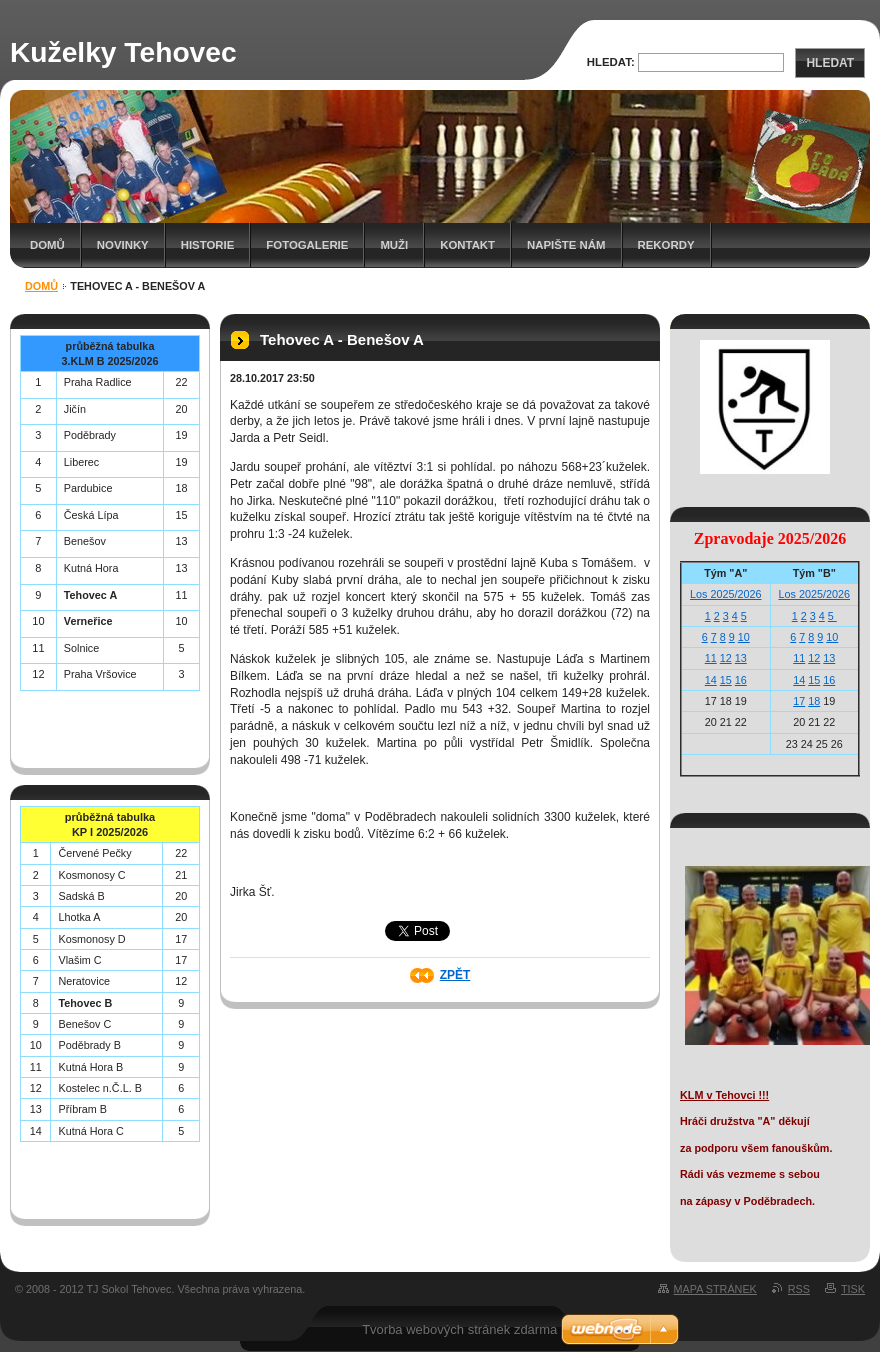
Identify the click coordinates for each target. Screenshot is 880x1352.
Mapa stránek (715, 1289)
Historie (208, 245)
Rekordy (666, 245)
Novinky (123, 245)
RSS (799, 1289)
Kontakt (467, 245)
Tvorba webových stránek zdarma (459, 1329)
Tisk (853, 1289)
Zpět (455, 975)
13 (741, 658)
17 (799, 701)
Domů (47, 245)
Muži (394, 245)
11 (711, 658)
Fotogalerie (307, 245)
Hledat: (611, 62)
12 (726, 658)
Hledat (830, 63)
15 (726, 680)
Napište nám (566, 245)
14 (711, 680)
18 (814, 701)
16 (741, 680)
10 (744, 637)
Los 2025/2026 (725, 594)
